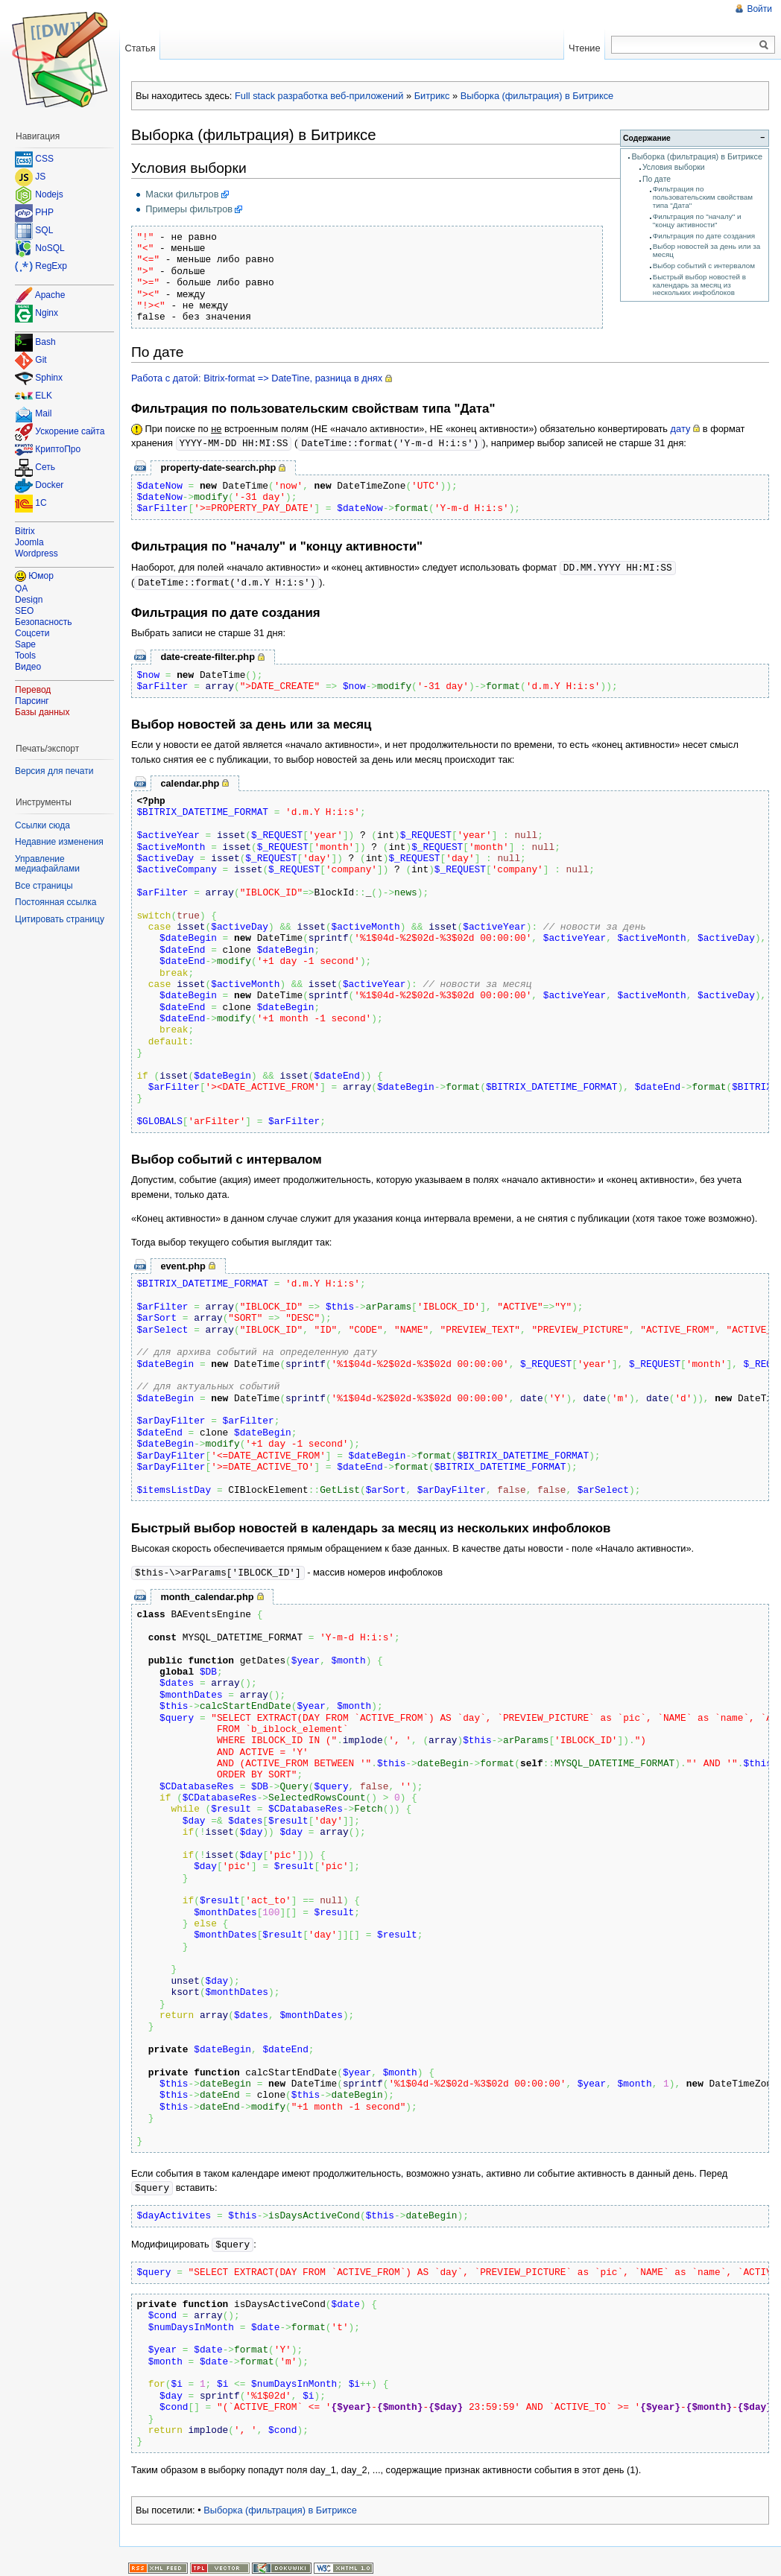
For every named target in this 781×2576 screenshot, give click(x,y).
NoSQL (49, 248)
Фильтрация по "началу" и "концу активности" (697, 220)
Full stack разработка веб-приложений (319, 95)
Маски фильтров (181, 194)
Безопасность (43, 622)
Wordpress (36, 553)
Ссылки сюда (42, 825)
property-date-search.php (218, 466)
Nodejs (49, 194)
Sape (25, 644)
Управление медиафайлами (47, 864)
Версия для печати (54, 771)
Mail (43, 414)
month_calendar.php (206, 1593)
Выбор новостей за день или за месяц (706, 250)
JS (40, 176)
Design (28, 599)
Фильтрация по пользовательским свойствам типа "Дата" (703, 197)
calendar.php (189, 781)
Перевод (33, 690)
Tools (25, 655)
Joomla (29, 542)
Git (40, 360)
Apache (50, 295)
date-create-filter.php (207, 654)
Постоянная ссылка (55, 902)
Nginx (46, 313)
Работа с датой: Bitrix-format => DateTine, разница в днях (256, 378)
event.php (182, 1263)
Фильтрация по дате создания (704, 236)
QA (21, 588)
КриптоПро (57, 450)
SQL (44, 230)
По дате (656, 179)
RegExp (51, 266)
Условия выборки (673, 167)
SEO (24, 611)
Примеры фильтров (189, 209)
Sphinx (49, 378)
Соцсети (32, 633)
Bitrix (25, 531)
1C (40, 503)
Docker (49, 485)
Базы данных (42, 712)
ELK (43, 396)
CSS (44, 158)
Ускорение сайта (69, 432)
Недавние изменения (59, 842)
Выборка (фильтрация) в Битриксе (537, 95)
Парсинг (32, 701)
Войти (759, 9)
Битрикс (432, 95)
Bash (45, 342)
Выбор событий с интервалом (704, 265)
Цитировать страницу (59, 919)
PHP (44, 212)
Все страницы (44, 886)
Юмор (41, 576)
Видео (28, 667)
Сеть (45, 468)
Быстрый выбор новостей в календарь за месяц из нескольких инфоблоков (699, 285)
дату (681, 428)
